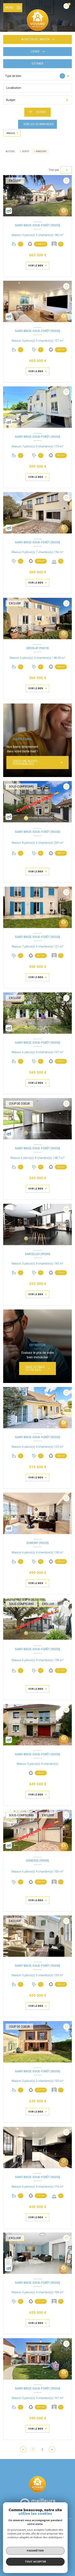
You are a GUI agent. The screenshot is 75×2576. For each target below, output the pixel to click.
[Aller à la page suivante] (52, 2449)
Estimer (37, 63)
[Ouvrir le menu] (12, 7)
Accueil (10, 151)
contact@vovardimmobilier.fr (36, 2542)
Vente (25, 151)
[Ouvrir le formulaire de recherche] (37, 112)
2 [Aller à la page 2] (42, 2449)
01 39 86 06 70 (27, 2536)
